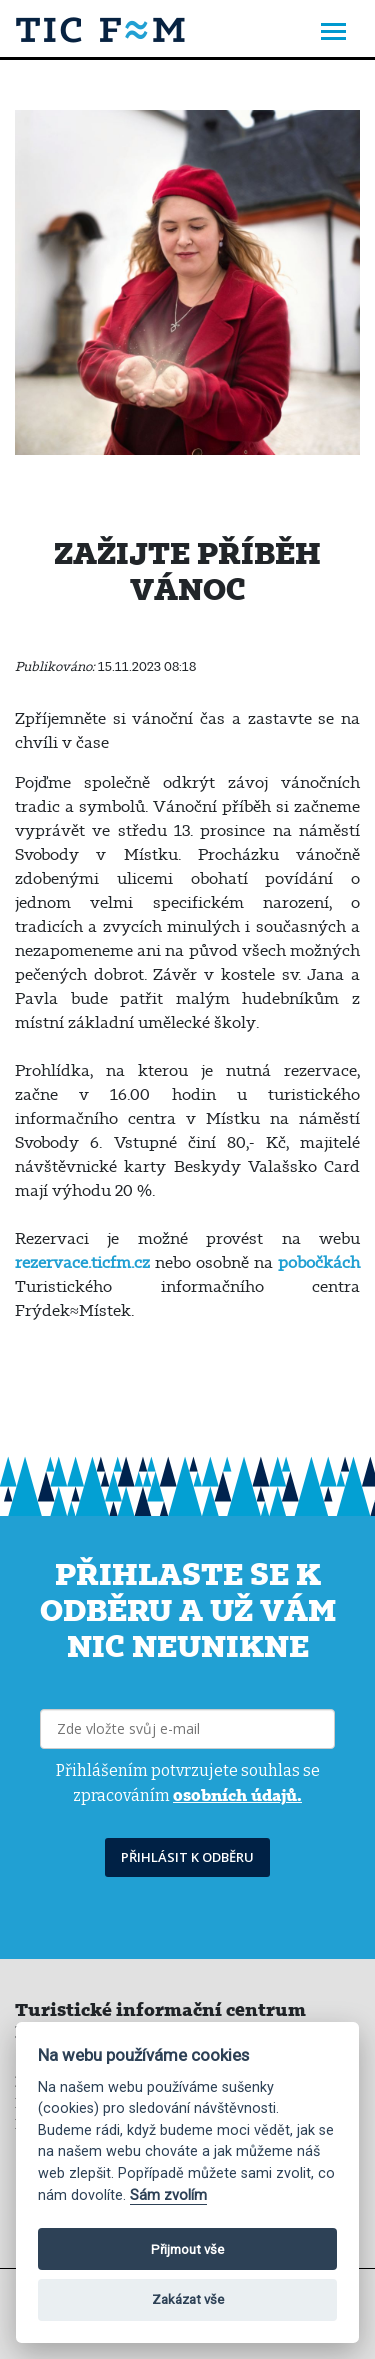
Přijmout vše (187, 2249)
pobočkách (319, 1262)
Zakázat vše (188, 2299)
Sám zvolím (168, 2195)
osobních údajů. (237, 1795)
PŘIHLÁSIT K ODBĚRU (187, 1857)
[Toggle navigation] (333, 33)
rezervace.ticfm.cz (82, 1262)
